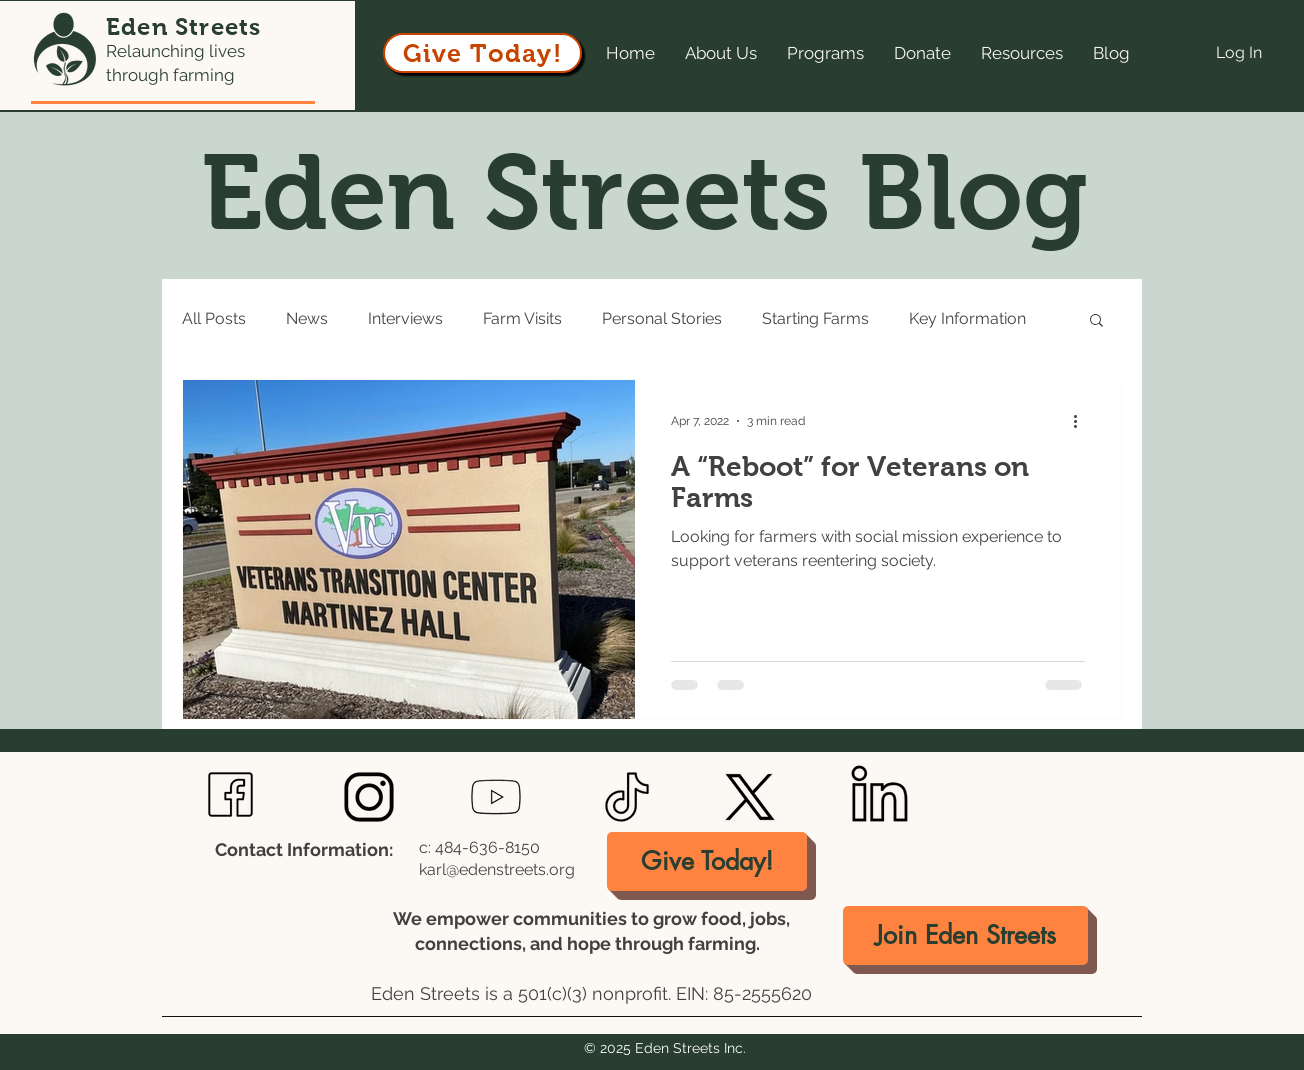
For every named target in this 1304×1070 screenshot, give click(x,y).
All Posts (214, 318)
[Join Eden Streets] (965, 935)
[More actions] (1082, 421)
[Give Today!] (482, 53)
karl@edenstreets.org (497, 869)
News (307, 318)
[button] (1096, 321)
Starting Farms (815, 318)
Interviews (405, 318)
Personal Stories (662, 318)
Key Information (967, 318)
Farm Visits (522, 318)
